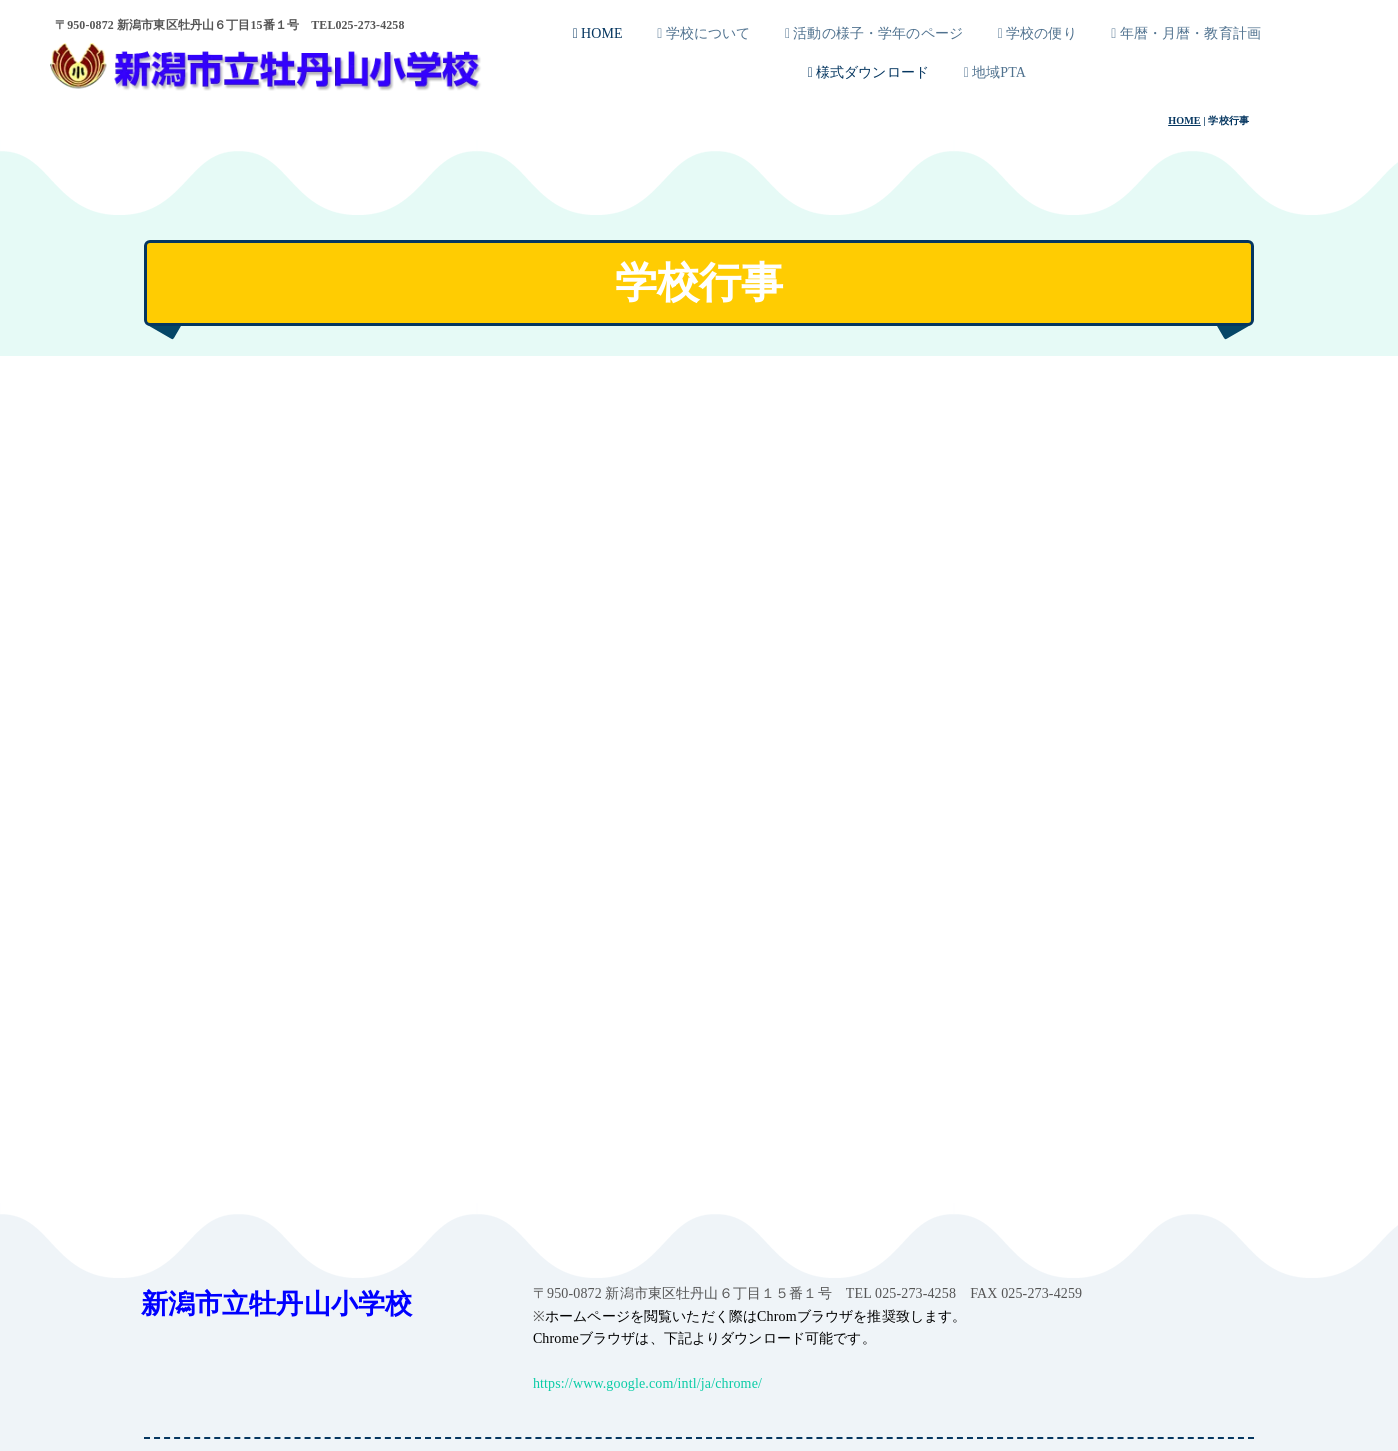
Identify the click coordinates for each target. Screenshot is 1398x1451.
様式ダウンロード (868, 72)
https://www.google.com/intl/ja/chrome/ (647, 1383)
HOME (598, 33)
